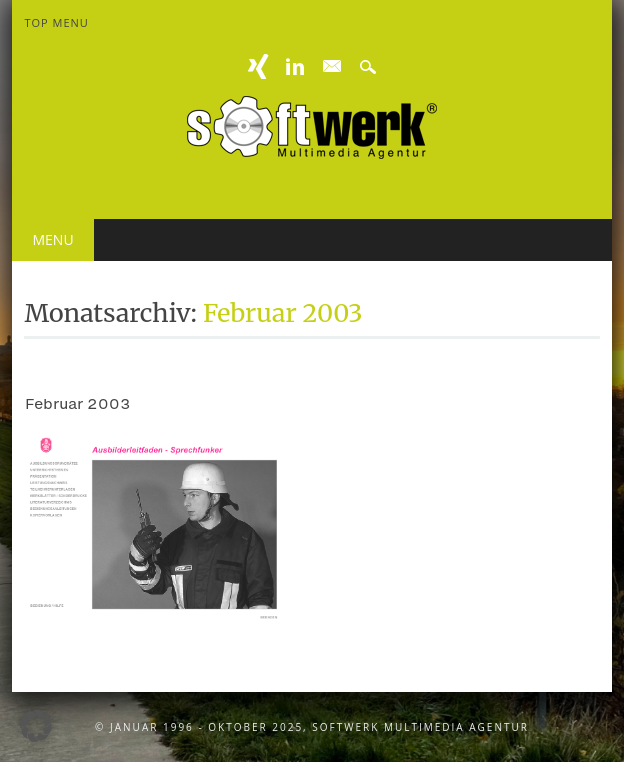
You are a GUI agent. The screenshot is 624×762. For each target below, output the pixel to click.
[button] (36, 726)
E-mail (332, 67)
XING (259, 66)
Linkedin (295, 66)
